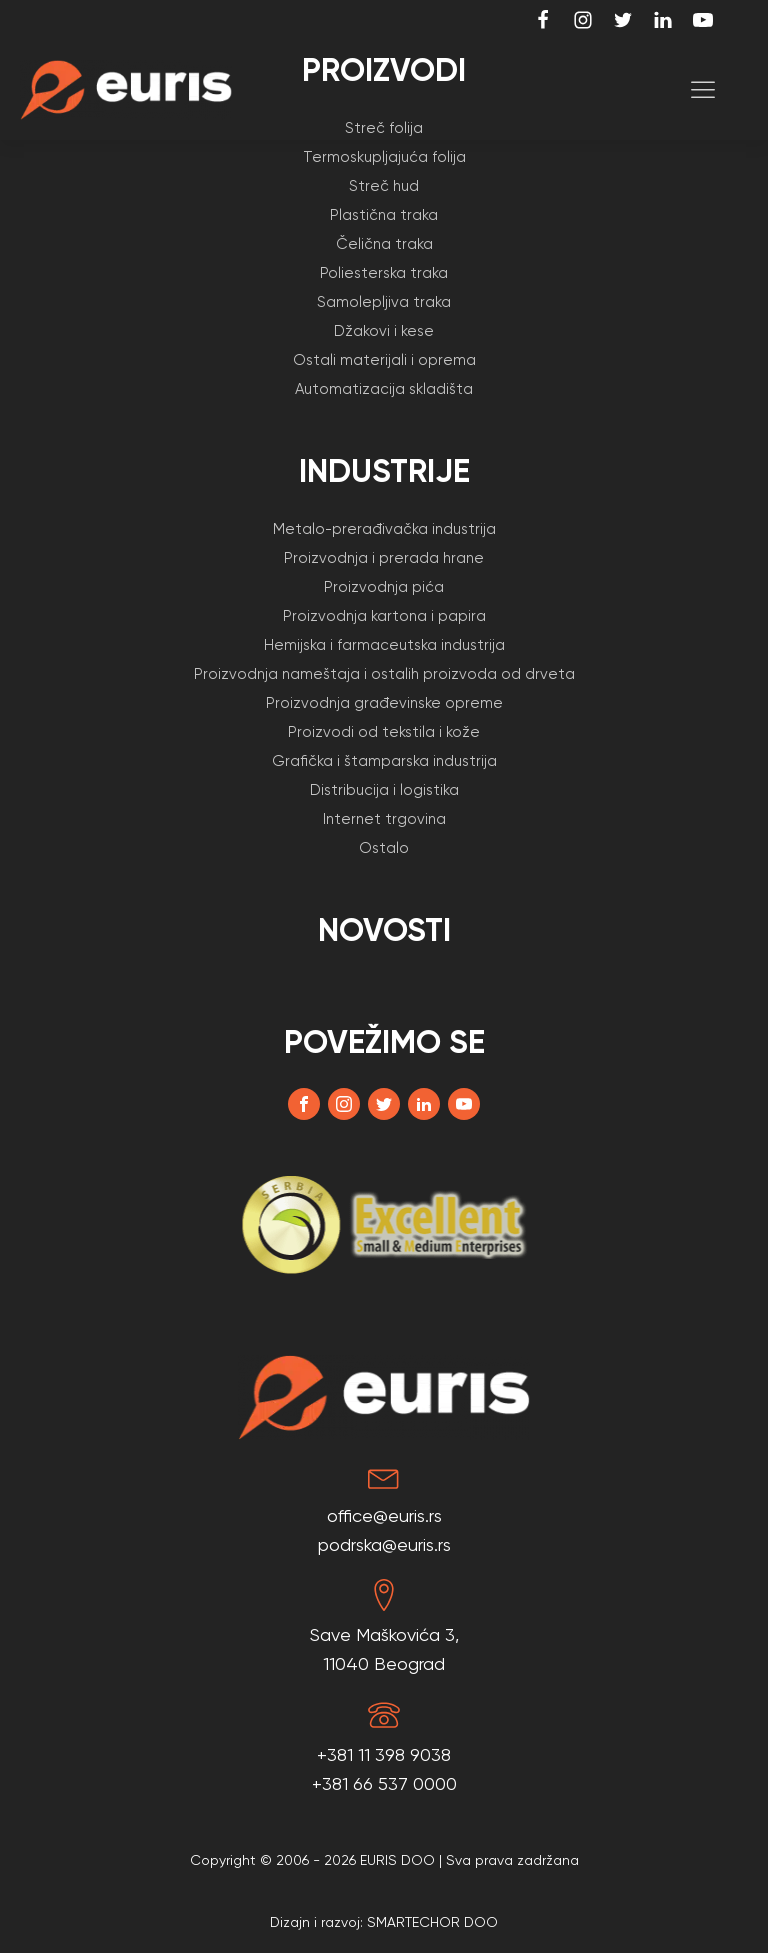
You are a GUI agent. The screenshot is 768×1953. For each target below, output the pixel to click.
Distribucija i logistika (384, 790)
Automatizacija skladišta (384, 389)
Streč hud (384, 186)
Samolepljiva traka (384, 302)
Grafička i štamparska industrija (384, 761)
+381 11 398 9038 (384, 1754)
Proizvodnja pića (384, 587)
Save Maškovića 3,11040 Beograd (384, 1649)
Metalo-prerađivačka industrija (384, 529)
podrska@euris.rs (384, 1544)
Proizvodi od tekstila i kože (384, 732)
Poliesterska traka (384, 273)
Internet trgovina (384, 819)
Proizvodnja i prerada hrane (384, 558)
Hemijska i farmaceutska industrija (384, 645)
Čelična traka (384, 244)
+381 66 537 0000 (384, 1783)
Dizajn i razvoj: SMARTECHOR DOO (384, 1922)
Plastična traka (384, 215)
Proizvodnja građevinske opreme (384, 703)
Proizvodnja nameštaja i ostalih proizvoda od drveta (384, 674)
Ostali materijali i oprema (384, 360)
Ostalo (384, 848)
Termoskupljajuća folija (384, 157)
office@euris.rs (384, 1515)
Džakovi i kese (384, 331)
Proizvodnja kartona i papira (384, 616)
